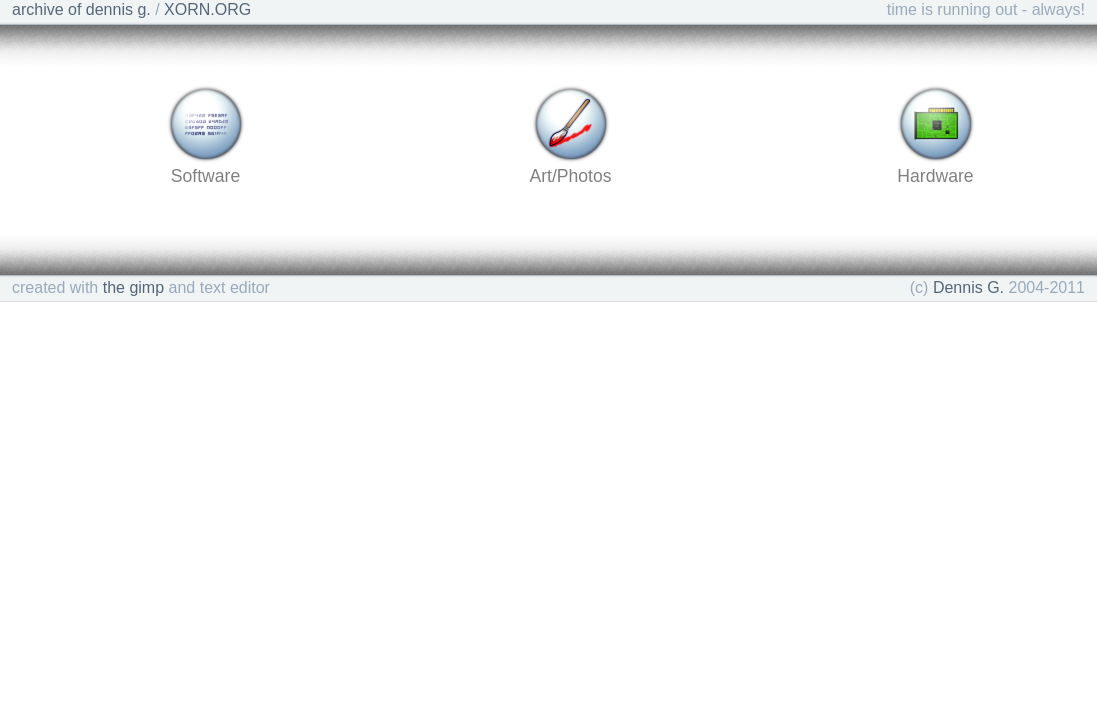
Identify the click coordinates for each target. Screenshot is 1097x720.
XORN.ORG (207, 9)
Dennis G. (968, 287)
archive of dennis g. (81, 9)
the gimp (133, 287)
